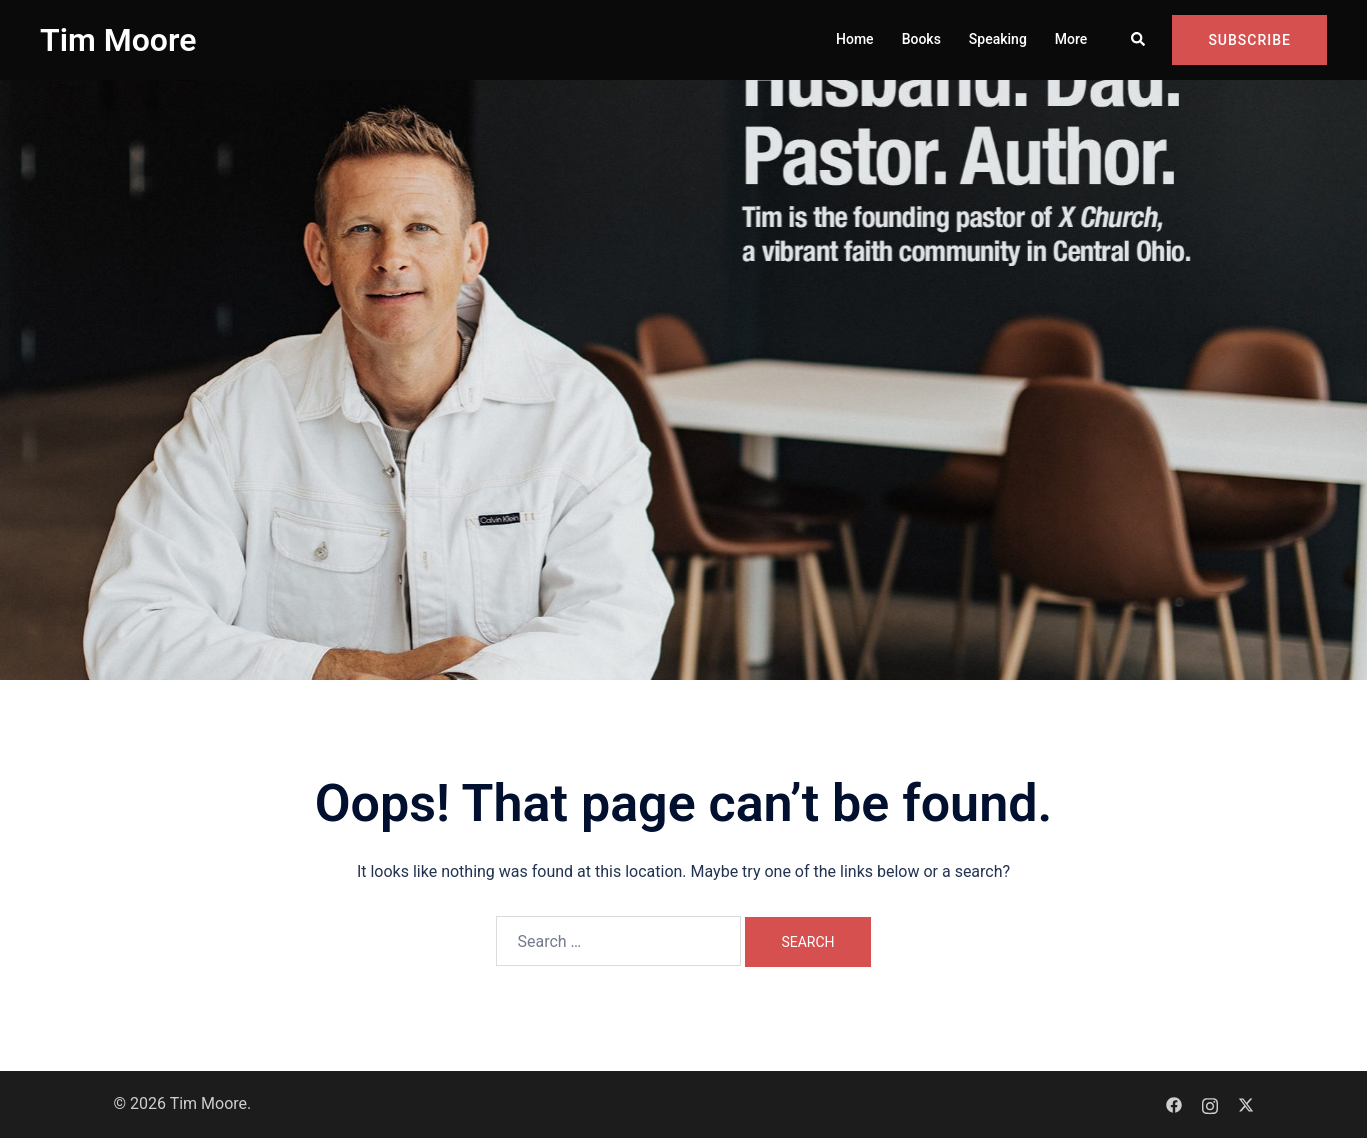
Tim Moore (118, 40)
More (1071, 39)
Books (921, 39)
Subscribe (1249, 40)
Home (855, 39)
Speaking (998, 39)
